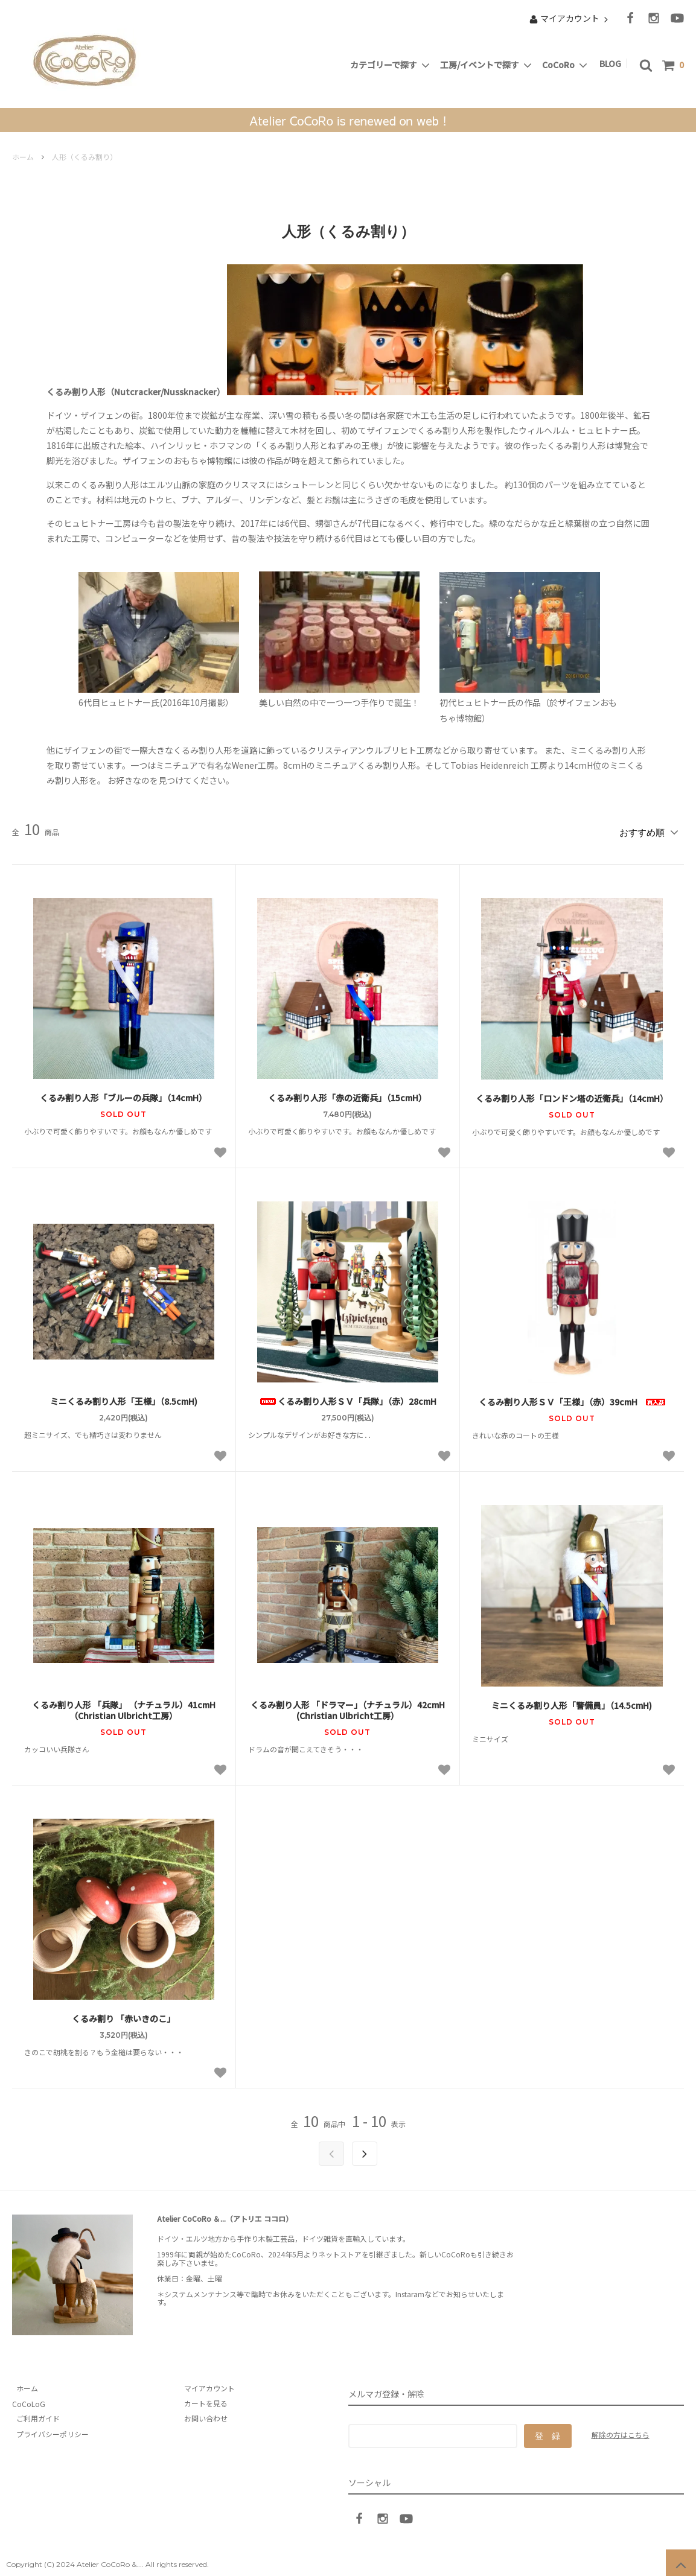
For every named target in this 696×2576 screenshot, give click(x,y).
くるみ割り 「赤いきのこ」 (123, 2014)
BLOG (612, 63)
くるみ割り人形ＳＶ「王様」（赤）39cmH (572, 1398)
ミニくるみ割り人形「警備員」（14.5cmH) (571, 1701)
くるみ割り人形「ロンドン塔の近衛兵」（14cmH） (572, 1094)
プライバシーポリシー (48, 2430)
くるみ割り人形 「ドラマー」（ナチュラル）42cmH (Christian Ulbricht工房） (349, 1706)
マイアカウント (570, 18)
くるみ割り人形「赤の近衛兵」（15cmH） (347, 1094)
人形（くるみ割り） (84, 156)
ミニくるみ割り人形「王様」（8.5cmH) (123, 1397)
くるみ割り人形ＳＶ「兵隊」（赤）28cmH (351, 1397)
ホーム (23, 156)
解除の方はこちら (621, 2430)
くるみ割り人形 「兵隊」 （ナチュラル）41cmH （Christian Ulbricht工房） (124, 1706)
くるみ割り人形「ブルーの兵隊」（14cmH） (123, 1094)
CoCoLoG (28, 2399)
